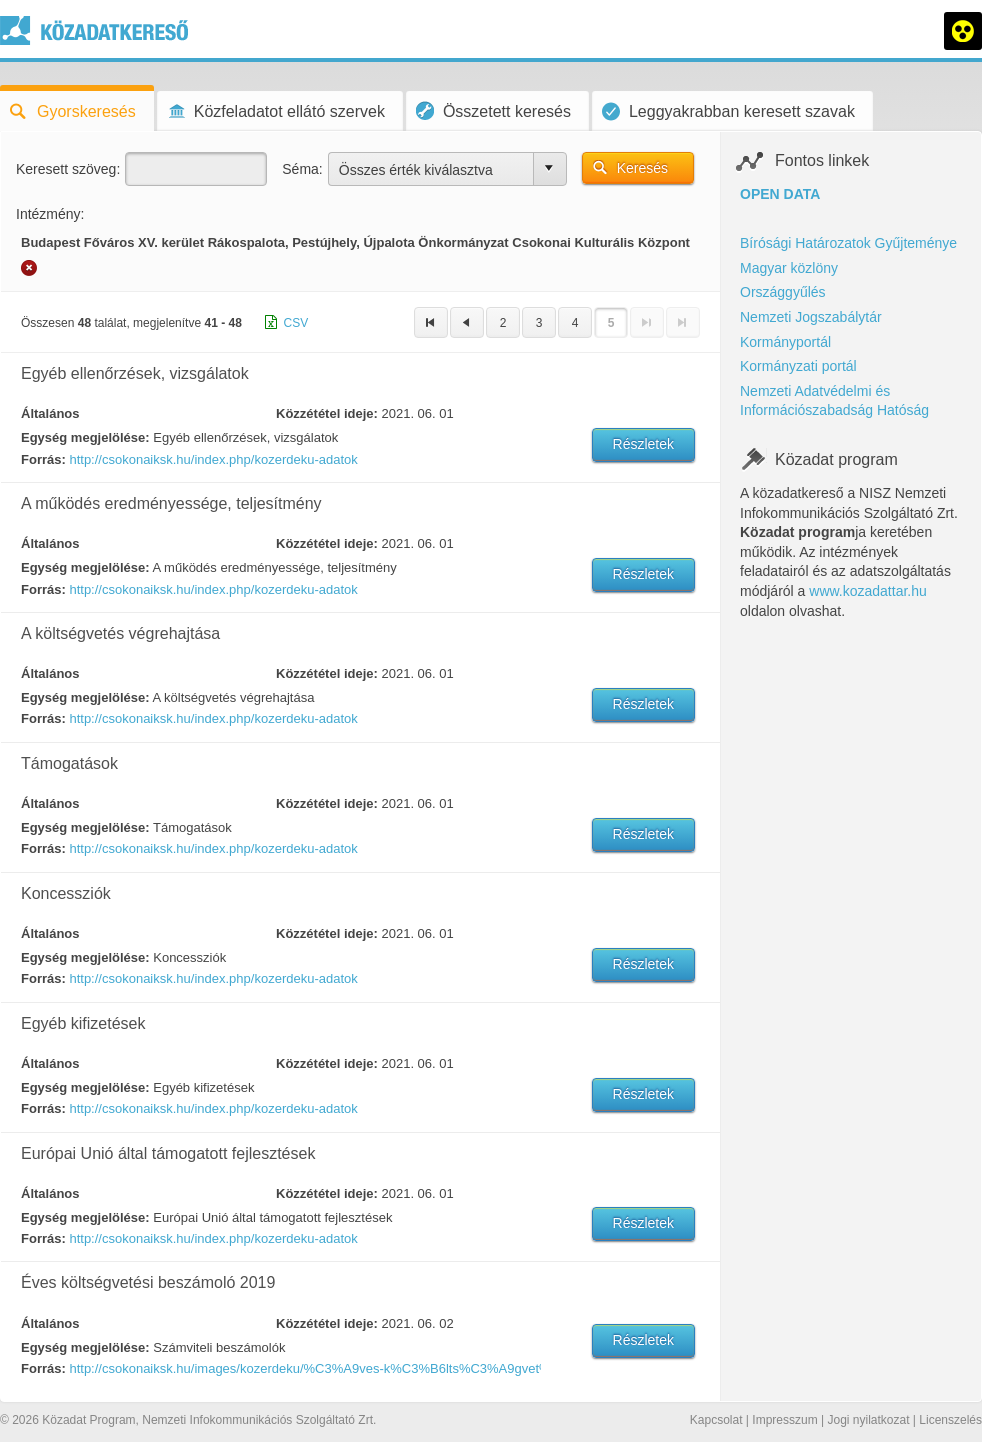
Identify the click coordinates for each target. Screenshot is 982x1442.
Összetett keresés (493, 110)
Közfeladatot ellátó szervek (276, 111)
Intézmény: (50, 214)
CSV (296, 323)
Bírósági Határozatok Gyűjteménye (848, 243)
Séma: (302, 169)
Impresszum (784, 1420)
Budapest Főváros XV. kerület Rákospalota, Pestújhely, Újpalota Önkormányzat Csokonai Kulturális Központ (355, 242)
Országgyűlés (783, 292)
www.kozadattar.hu (868, 591)
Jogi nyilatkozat (868, 1420)
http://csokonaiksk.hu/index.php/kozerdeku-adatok (213, 459)
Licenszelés (950, 1420)
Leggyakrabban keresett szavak (728, 111)
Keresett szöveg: (68, 169)
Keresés (642, 168)
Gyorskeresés (73, 111)
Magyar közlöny (789, 268)
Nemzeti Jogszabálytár (811, 317)
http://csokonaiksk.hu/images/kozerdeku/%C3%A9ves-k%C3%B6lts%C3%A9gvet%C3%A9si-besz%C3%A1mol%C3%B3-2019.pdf (304, 1368)
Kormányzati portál (798, 366)
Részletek (643, 444)
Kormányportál (785, 342)
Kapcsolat (716, 1420)
